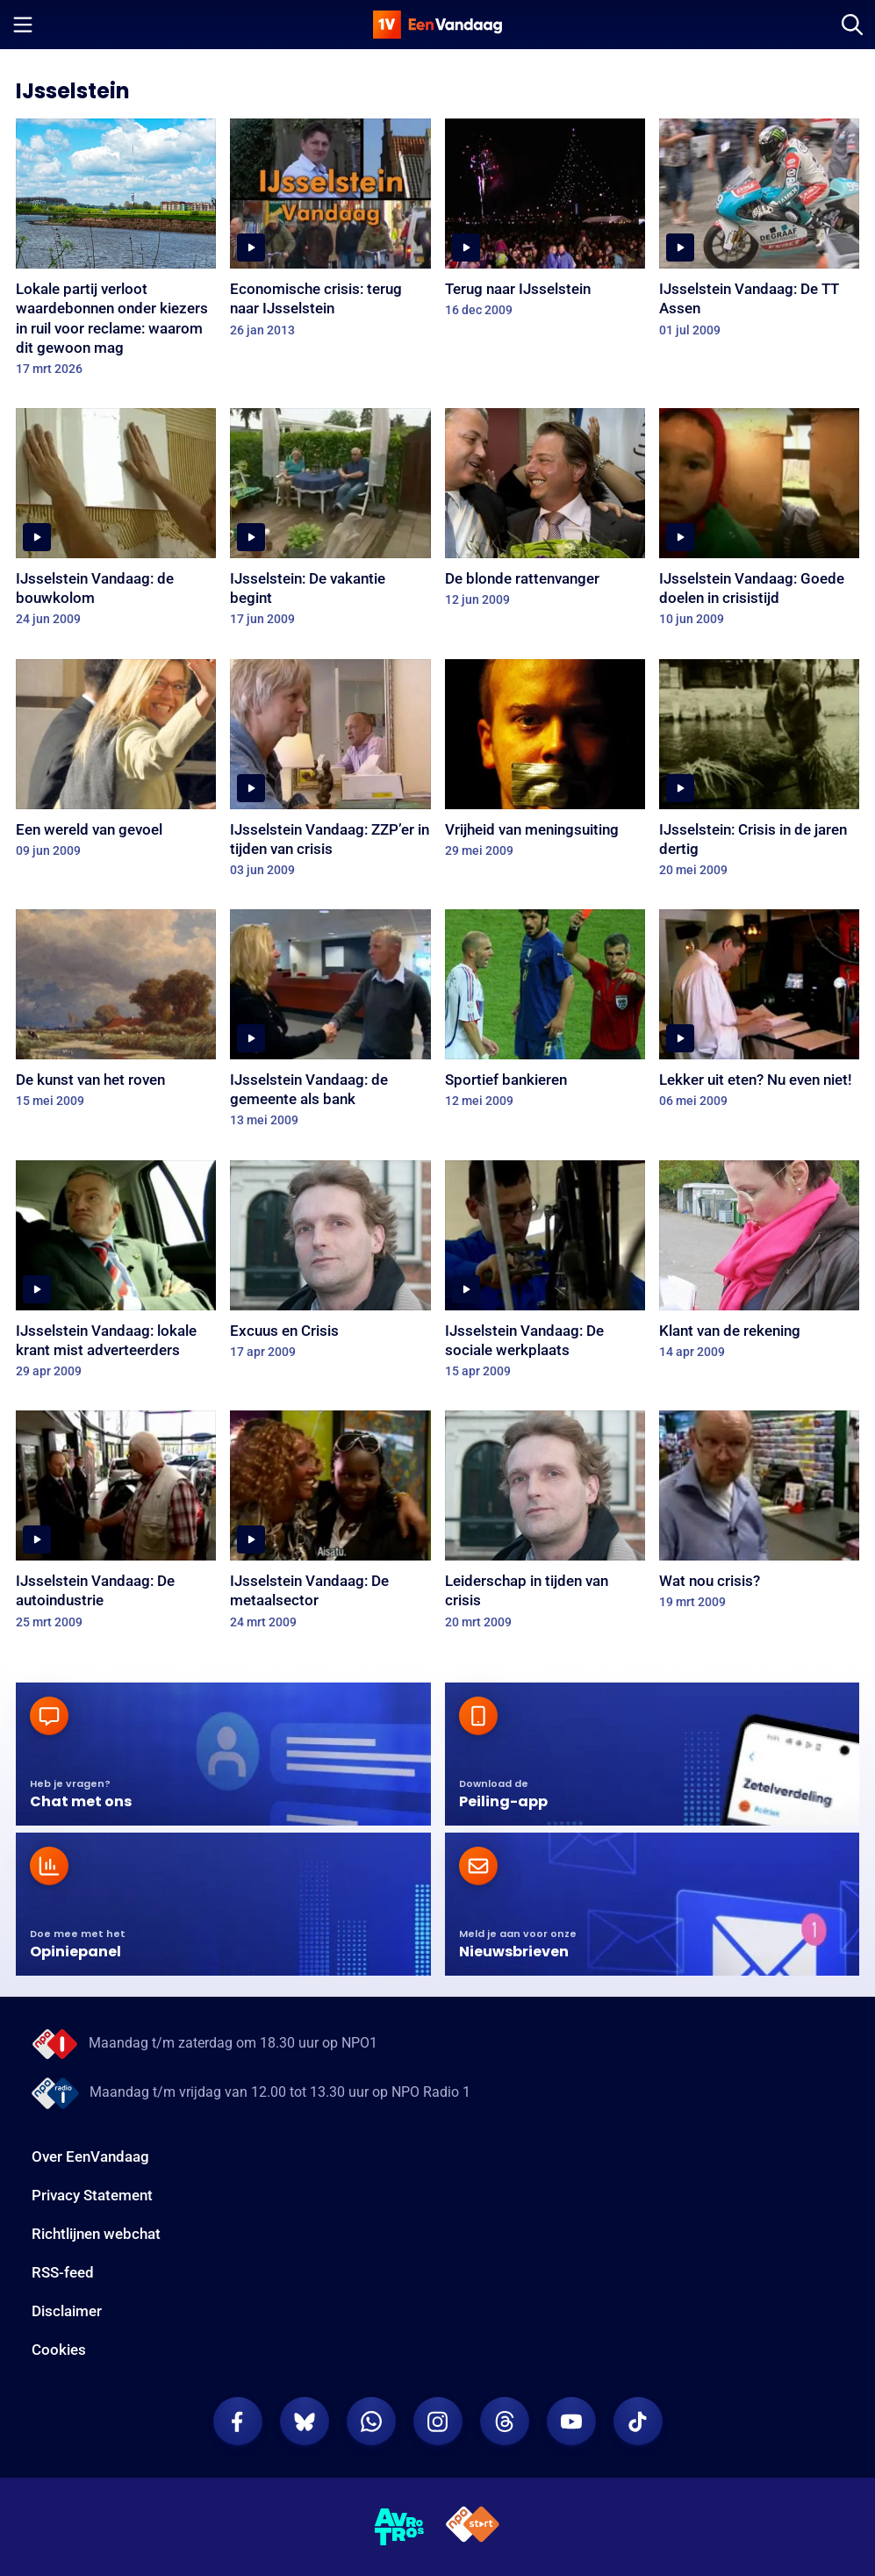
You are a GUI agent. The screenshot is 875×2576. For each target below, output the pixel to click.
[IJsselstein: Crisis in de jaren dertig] (759, 774)
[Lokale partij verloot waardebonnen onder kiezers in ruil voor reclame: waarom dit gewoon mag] (116, 252)
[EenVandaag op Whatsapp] (371, 2421)
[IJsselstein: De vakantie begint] (330, 523)
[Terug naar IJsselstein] (545, 223)
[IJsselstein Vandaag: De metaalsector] (330, 1525)
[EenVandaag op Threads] (504, 2421)
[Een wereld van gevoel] (116, 764)
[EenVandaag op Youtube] (571, 2421)
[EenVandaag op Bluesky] (304, 2421)
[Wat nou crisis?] (759, 1515)
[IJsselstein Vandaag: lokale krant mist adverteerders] (116, 1275)
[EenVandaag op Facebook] (237, 2421)
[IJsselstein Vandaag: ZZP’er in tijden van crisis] (330, 774)
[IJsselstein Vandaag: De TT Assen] (759, 233)
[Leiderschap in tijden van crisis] (545, 1525)
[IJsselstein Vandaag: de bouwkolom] (116, 523)
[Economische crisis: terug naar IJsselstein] (330, 233)
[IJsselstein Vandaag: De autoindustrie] (116, 1525)
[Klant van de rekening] (759, 1265)
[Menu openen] (23, 25)
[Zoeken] (852, 25)
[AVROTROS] (400, 2526)
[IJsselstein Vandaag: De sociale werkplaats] (545, 1275)
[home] (438, 25)
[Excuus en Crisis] (330, 1265)
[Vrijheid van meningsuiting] (545, 764)
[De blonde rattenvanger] (545, 513)
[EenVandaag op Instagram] (438, 2421)
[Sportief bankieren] (545, 1014)
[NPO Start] (472, 2527)
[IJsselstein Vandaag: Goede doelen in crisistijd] (759, 523)
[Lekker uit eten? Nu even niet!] (759, 1014)
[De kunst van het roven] (116, 1014)
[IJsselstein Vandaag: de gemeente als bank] (330, 1024)
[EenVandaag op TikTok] (638, 2421)
